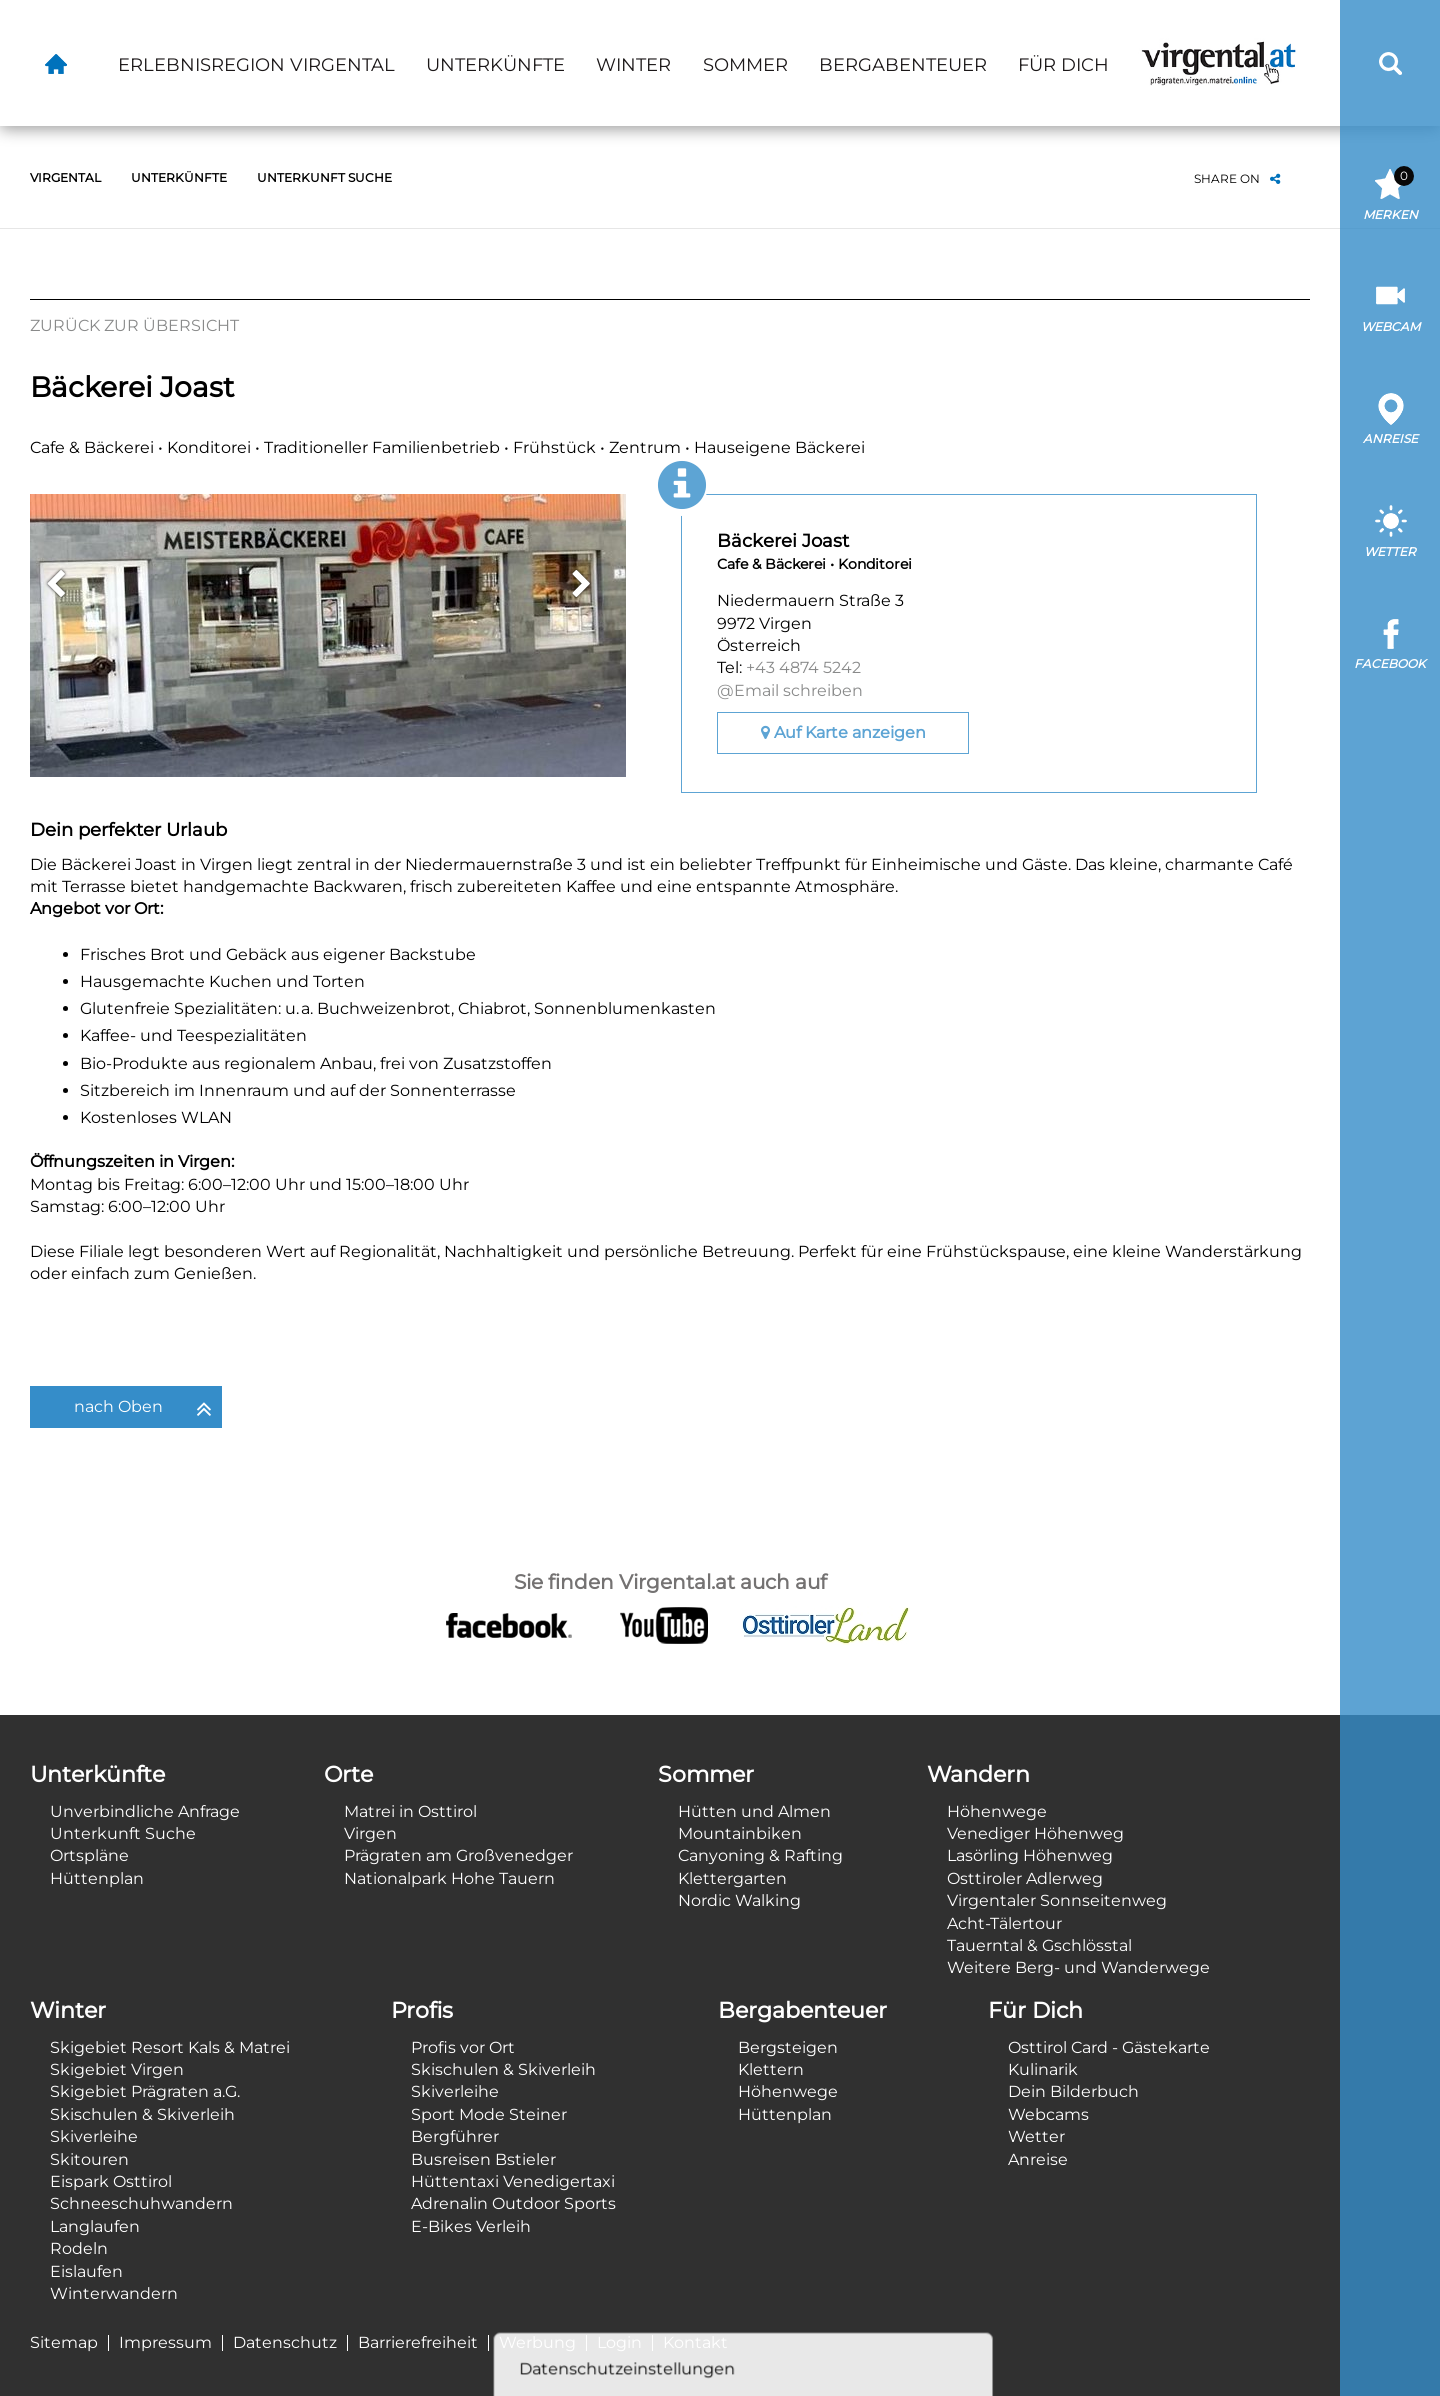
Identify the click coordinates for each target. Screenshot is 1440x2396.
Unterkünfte (495, 65)
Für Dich (1063, 65)
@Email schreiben (790, 690)
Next (581, 584)
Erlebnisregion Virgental (256, 65)
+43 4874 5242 (803, 667)
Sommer (745, 65)
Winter (633, 65)
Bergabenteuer (903, 65)
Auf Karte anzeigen (843, 732)
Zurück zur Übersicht (134, 325)
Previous (55, 584)
